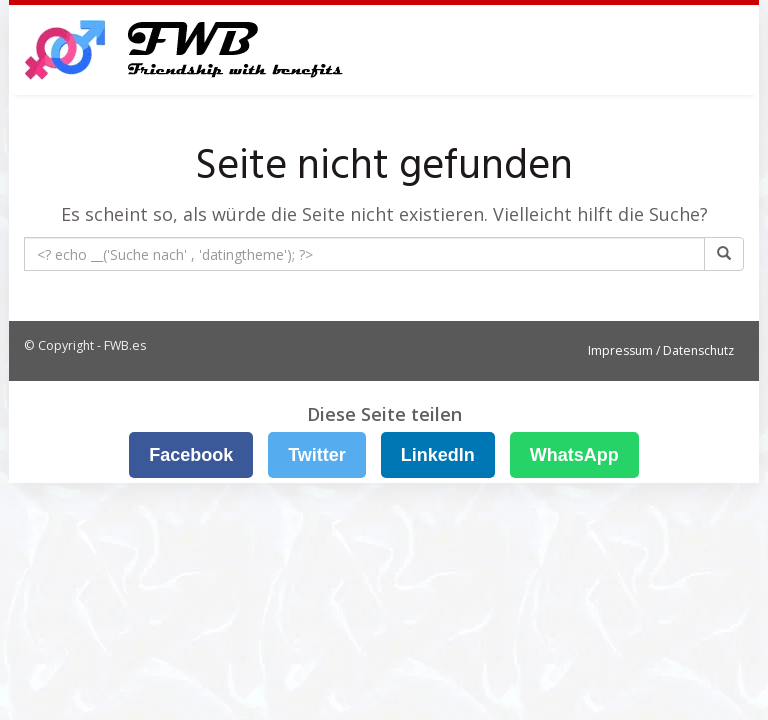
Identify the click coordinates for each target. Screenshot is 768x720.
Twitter (317, 455)
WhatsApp (574, 455)
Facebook (191, 455)
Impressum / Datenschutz (661, 350)
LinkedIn (438, 455)
